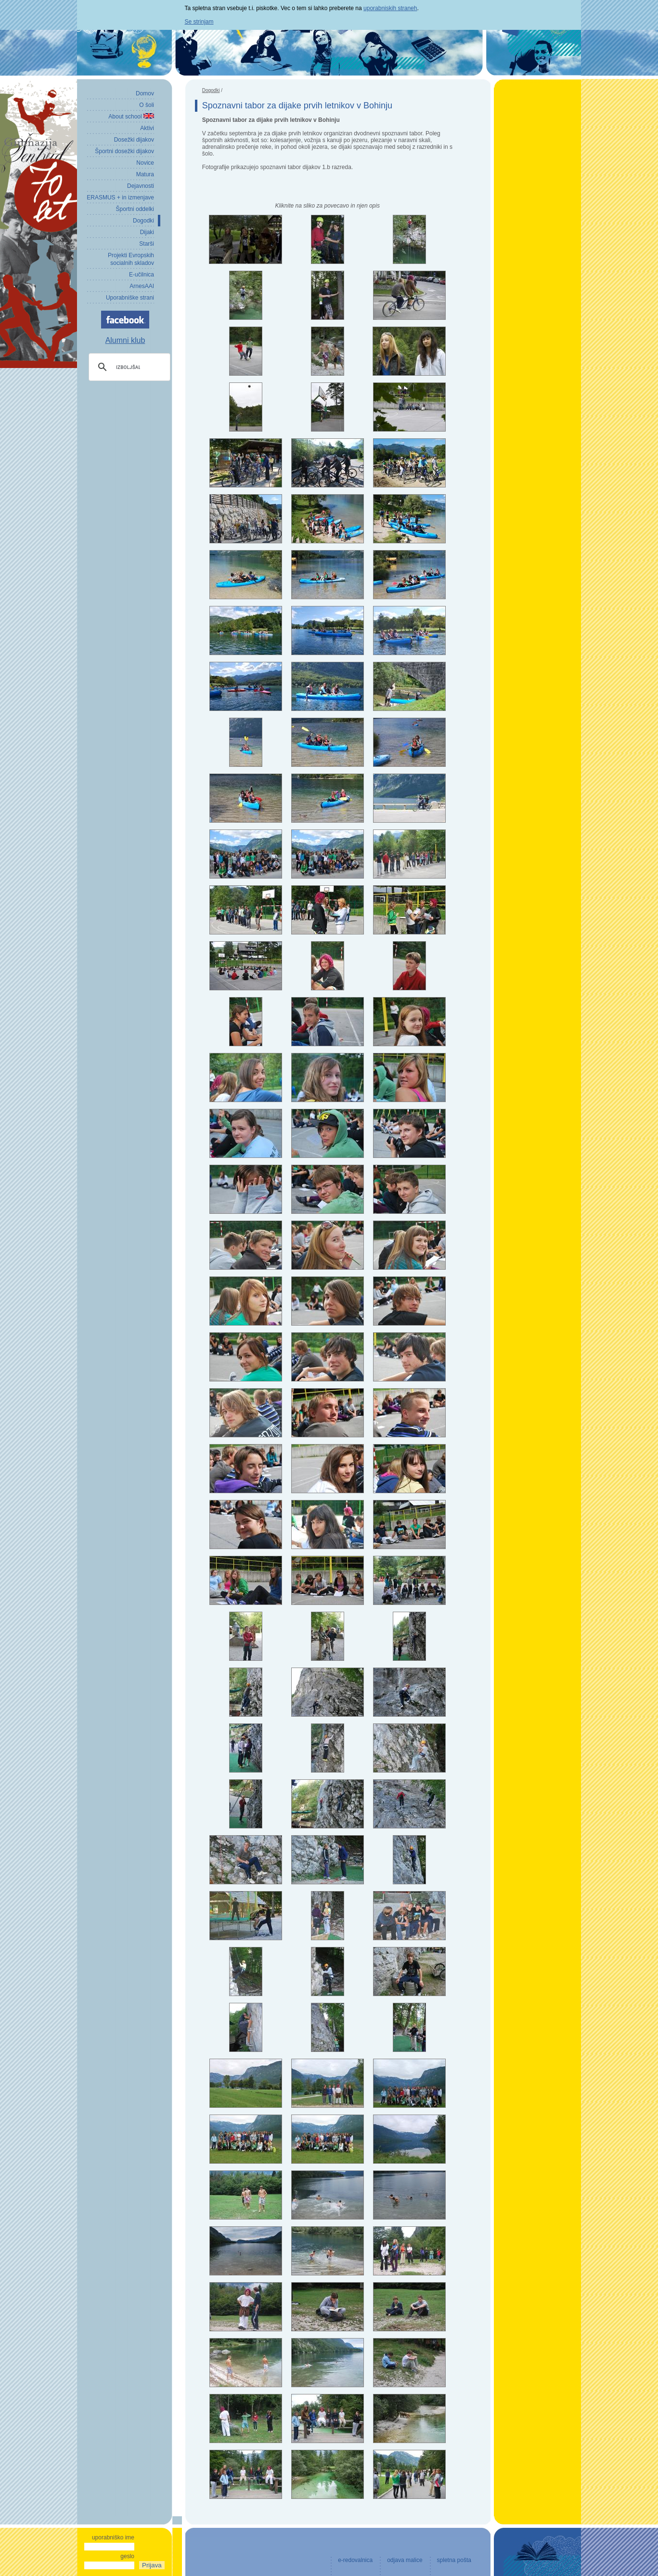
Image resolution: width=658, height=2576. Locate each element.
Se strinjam (199, 21)
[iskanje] (128, 367)
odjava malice (404, 2560)
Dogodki (211, 90)
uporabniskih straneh (390, 8)
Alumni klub (125, 340)
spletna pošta (454, 2560)
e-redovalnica (355, 2560)
